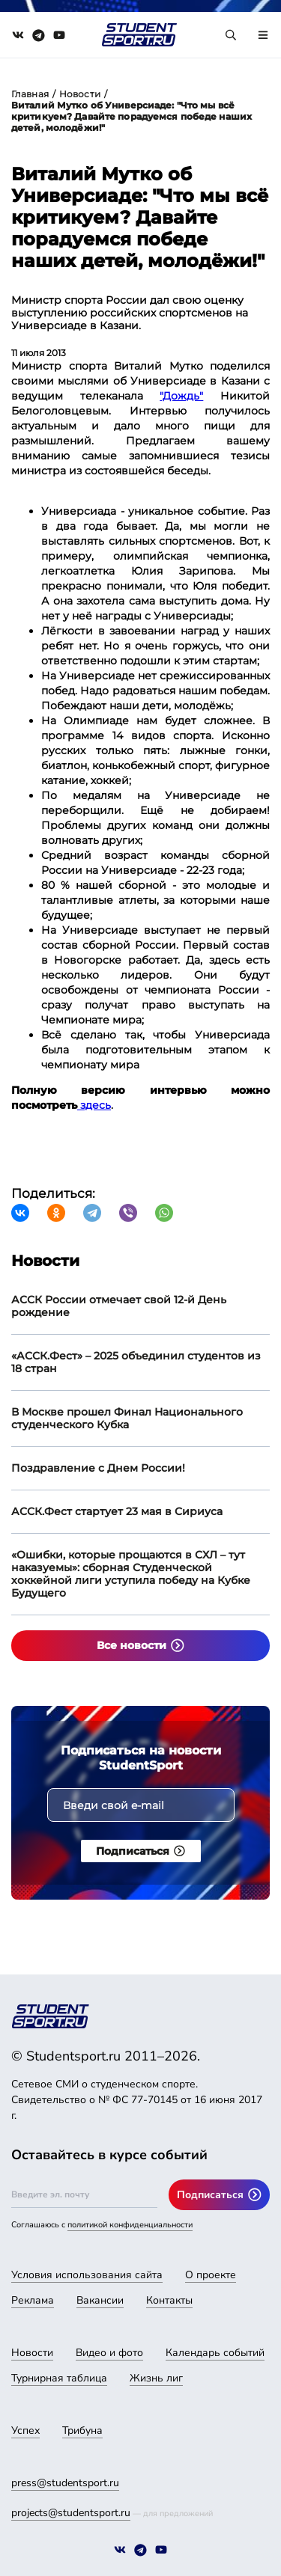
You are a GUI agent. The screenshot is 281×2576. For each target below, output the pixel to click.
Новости (79, 94)
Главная (30, 94)
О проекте (210, 2275)
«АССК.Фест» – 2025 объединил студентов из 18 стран (136, 1362)
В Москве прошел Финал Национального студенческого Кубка (127, 1418)
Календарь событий (215, 2353)
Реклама (32, 2300)
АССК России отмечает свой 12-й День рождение (118, 1306)
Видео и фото (109, 2353)
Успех (25, 2430)
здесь (94, 1105)
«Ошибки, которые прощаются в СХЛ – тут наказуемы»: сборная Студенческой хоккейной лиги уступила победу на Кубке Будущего (130, 1574)
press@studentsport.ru (65, 2483)
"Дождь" (181, 396)
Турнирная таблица (59, 2378)
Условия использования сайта (87, 2275)
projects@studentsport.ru (70, 2513)
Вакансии (100, 2300)
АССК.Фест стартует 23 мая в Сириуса (117, 1511)
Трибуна (82, 2430)
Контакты (169, 2300)
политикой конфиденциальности (130, 2224)
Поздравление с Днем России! (98, 1468)
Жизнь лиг (156, 2378)
